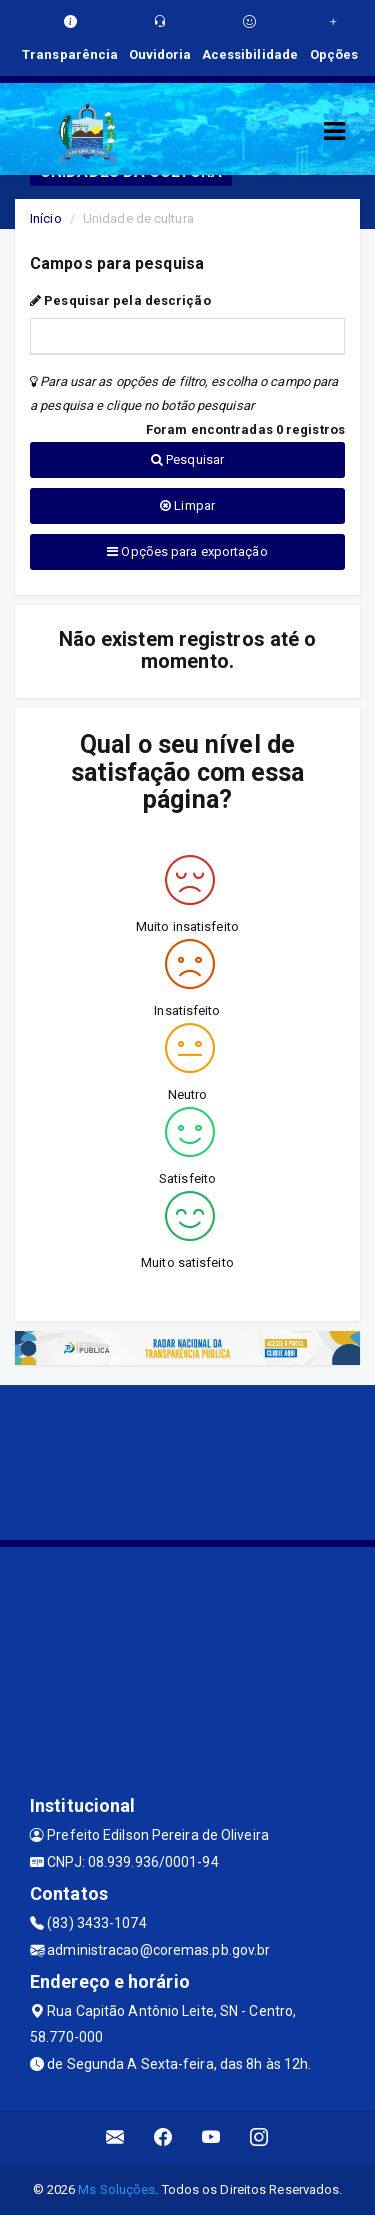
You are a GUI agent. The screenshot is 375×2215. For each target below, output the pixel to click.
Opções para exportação (187, 551)
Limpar (187, 505)
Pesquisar (187, 459)
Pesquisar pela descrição (120, 300)
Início (46, 218)
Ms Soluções (116, 2189)
